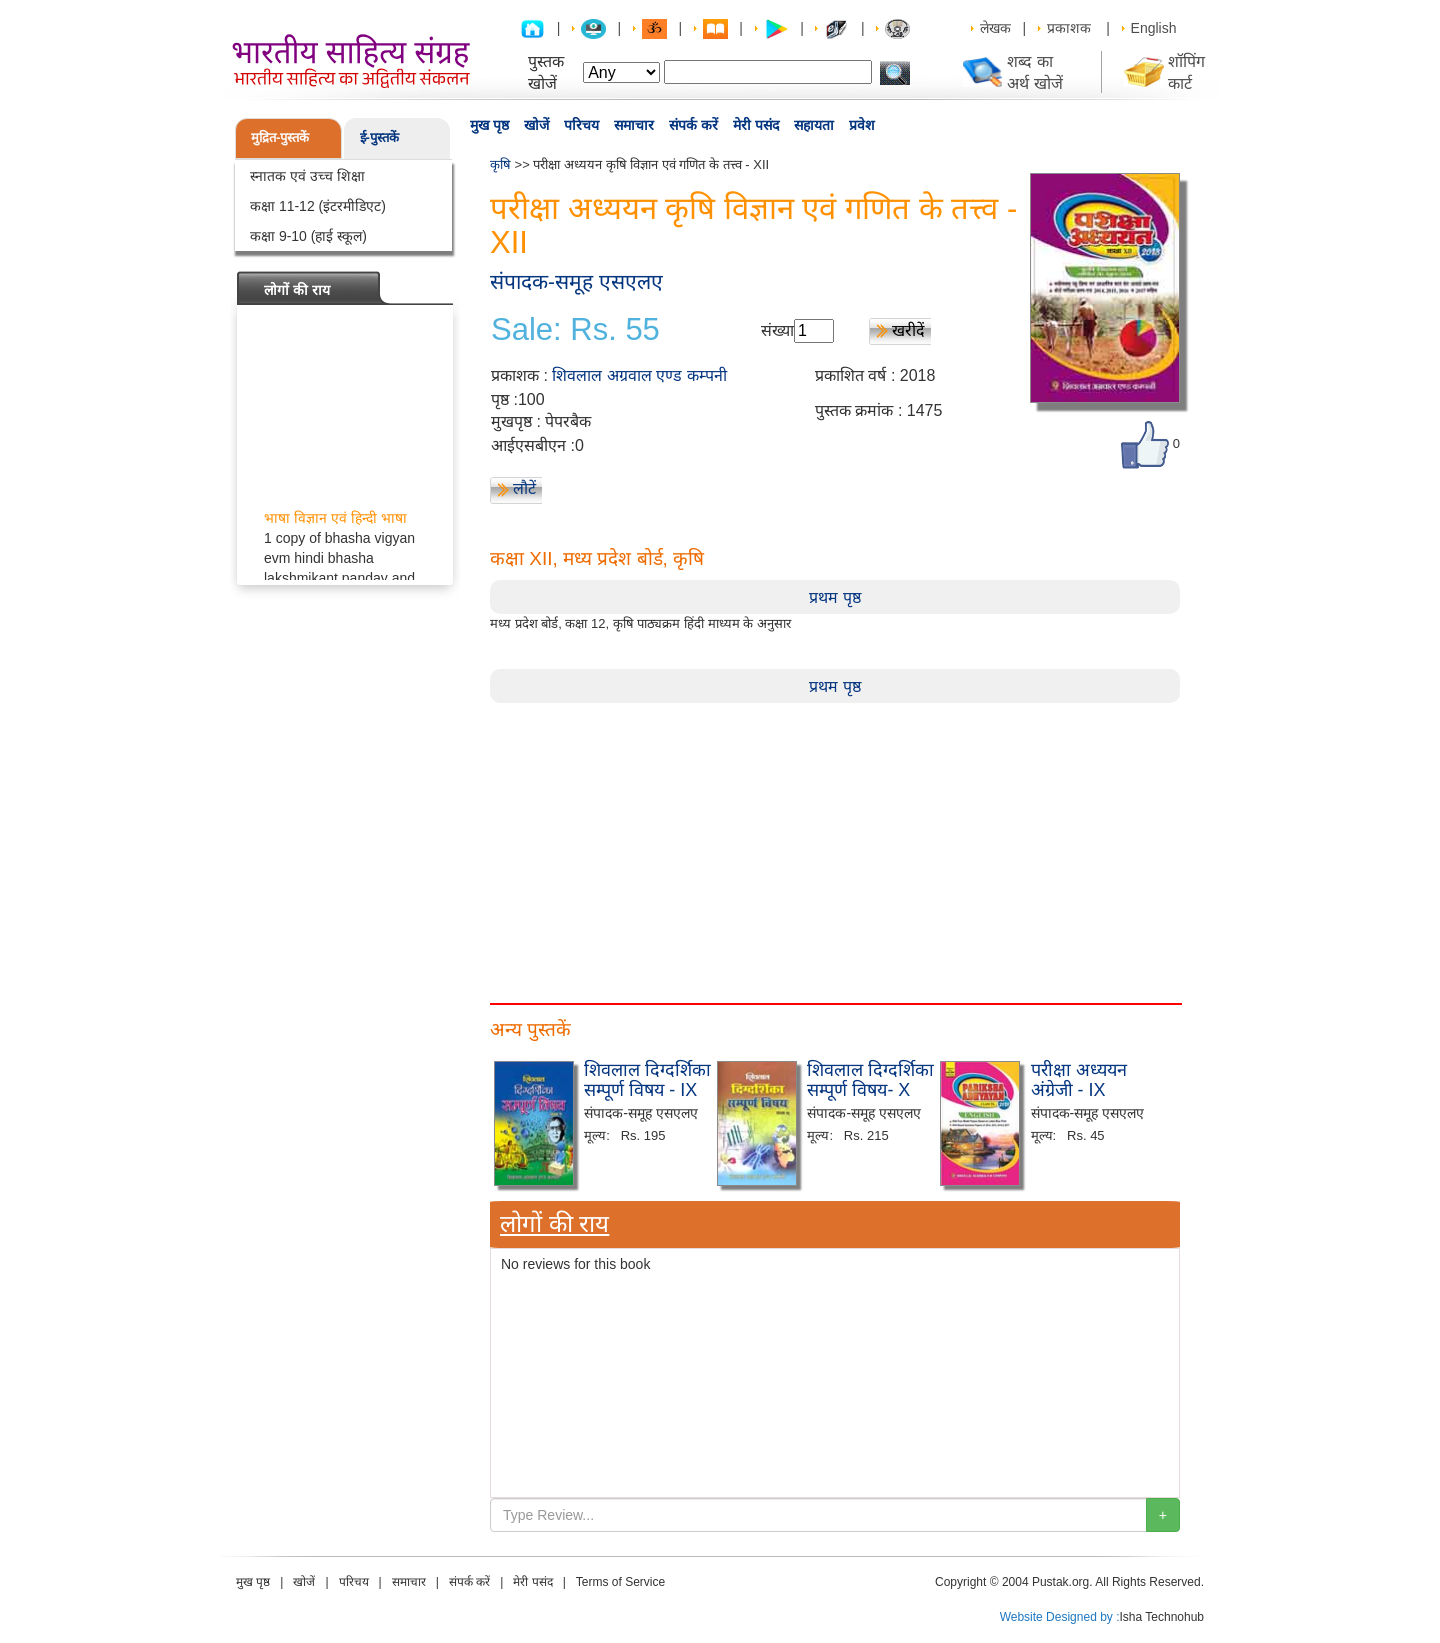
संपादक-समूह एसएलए (576, 281)
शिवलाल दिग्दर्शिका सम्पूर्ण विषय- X (870, 1080)
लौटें (524, 488)
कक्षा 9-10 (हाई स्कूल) (308, 236)
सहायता (814, 125)
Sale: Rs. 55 (575, 330)
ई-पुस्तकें (379, 137)
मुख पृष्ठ (489, 125)
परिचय (581, 125)
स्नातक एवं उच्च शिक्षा (307, 176)
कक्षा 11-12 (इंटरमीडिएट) (318, 206)
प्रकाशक (1069, 28)
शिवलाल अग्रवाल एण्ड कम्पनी (639, 375)
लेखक (995, 28)
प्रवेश (862, 125)
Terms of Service (620, 1582)
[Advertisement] (835, 843)
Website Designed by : (1060, 1617)
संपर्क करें (693, 125)
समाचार (634, 125)
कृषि (500, 164)
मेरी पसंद (756, 125)
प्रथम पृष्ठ (834, 597)
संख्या (777, 330)
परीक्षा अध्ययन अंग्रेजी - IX (1079, 1080)
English (1154, 28)
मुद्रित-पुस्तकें (280, 137)
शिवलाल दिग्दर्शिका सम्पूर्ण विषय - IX (647, 1080)
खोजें (536, 125)
